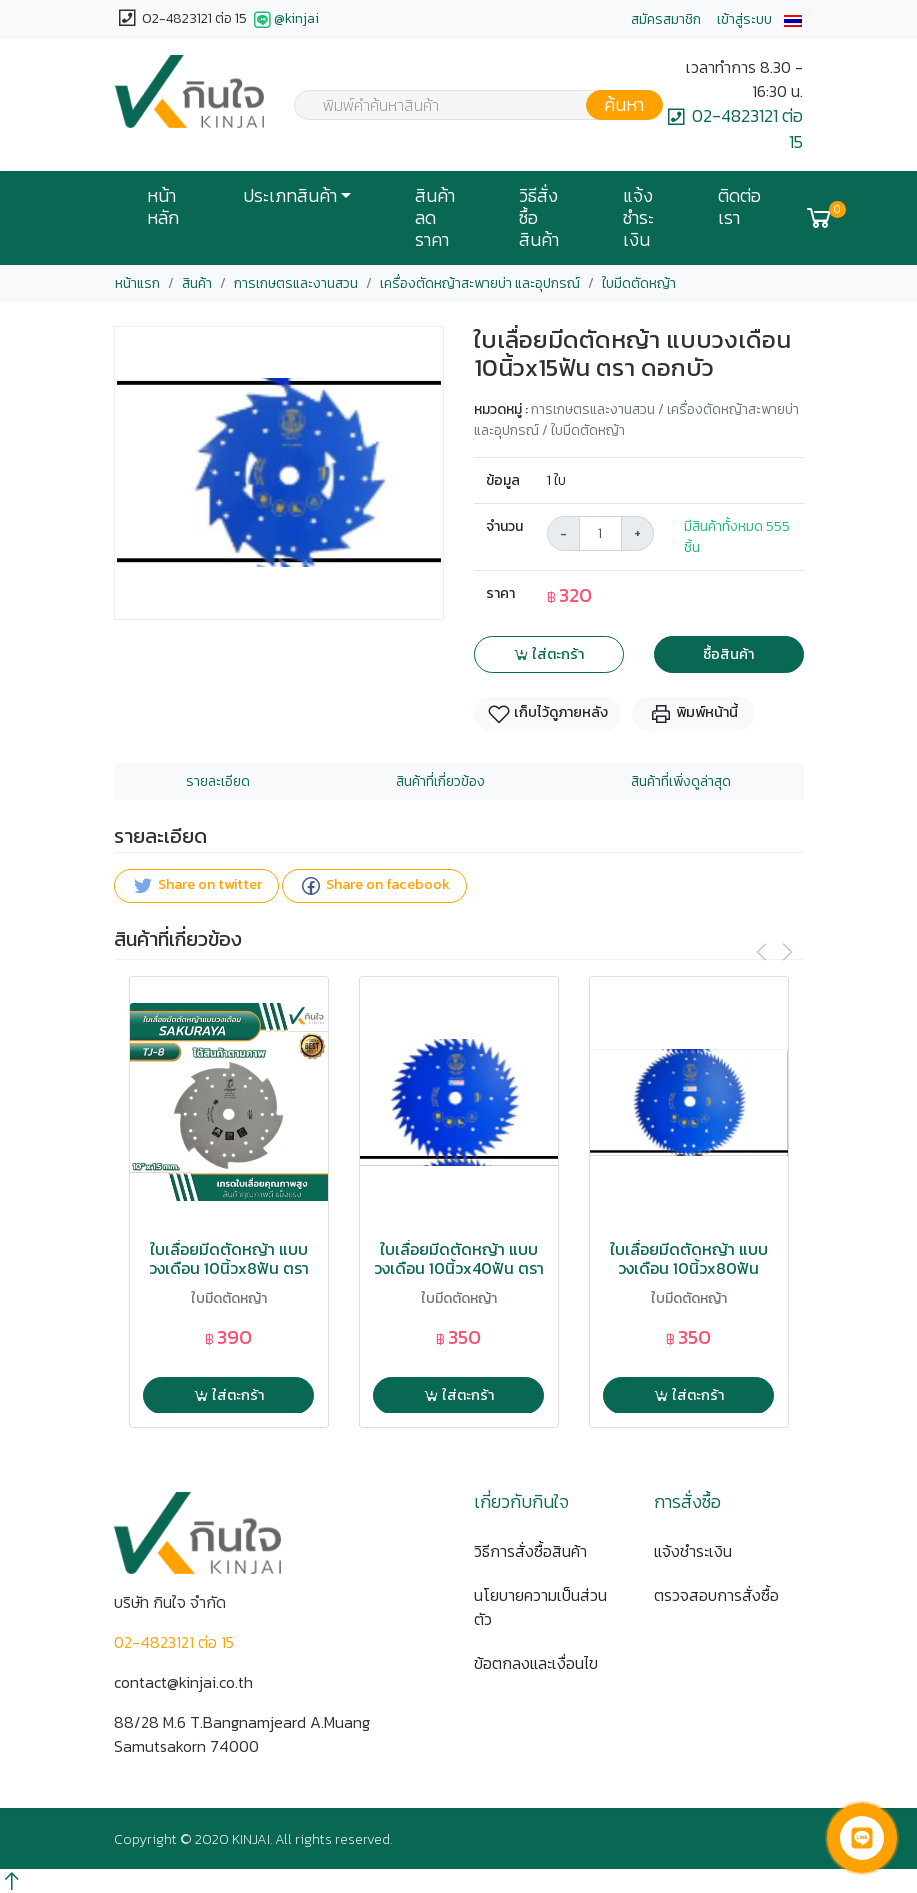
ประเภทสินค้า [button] (290, 196)
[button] (793, 19)
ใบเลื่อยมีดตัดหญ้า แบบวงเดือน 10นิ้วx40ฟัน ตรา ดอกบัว (459, 1269)
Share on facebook (374, 885)
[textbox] (466, 107)
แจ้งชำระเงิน (638, 218)
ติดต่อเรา (739, 207)
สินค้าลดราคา (435, 218)
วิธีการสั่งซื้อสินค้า (530, 1551)
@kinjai (284, 20)
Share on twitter (196, 885)
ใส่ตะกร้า (548, 654)
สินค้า (197, 283)
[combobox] (466, 105)
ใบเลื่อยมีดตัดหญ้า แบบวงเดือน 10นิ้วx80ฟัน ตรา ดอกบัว (689, 1269)
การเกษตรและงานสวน (296, 283)
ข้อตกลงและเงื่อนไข (536, 1663)
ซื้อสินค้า (728, 654)
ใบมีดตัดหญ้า (639, 283)
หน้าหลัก (163, 207)
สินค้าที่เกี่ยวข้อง (440, 781)
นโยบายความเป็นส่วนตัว (540, 1607)
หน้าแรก (137, 283)
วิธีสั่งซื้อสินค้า (539, 218)
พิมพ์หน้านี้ (693, 713)
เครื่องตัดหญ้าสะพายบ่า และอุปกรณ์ (480, 283)
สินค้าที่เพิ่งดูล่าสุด (681, 781)
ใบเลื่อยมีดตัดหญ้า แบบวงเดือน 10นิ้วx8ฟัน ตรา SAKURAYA (229, 1269)
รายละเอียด (218, 781)
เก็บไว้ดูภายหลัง (547, 713)
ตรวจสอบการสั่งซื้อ (716, 1595)
